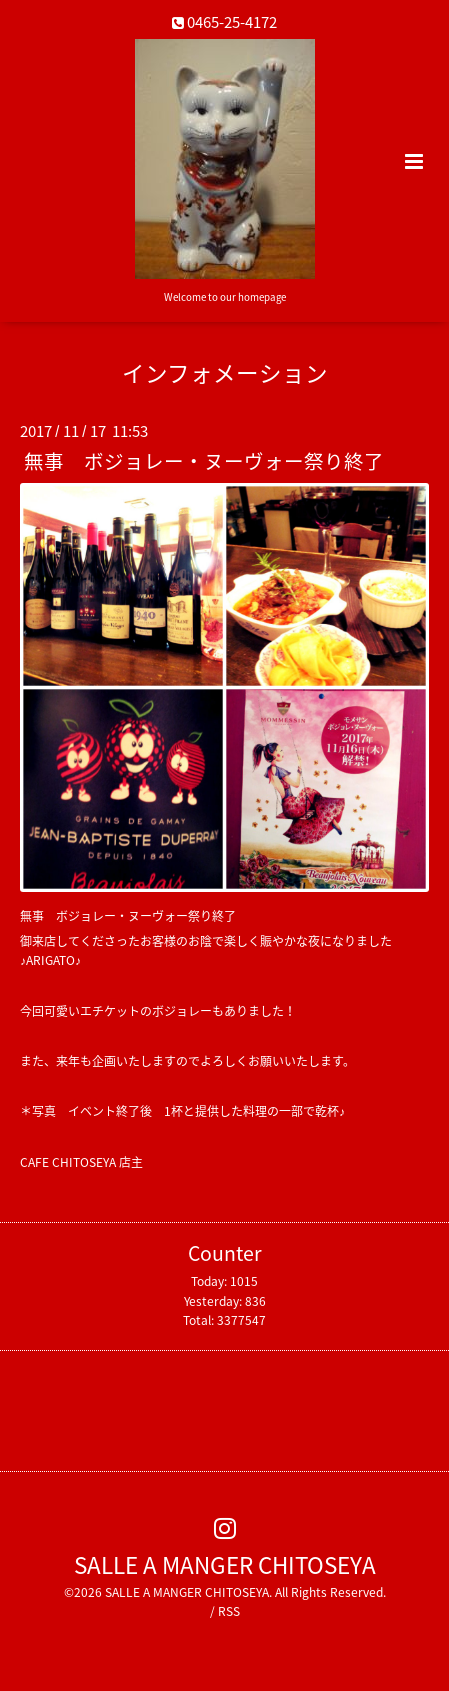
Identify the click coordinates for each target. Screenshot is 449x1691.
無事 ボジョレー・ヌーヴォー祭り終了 (204, 460)
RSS (229, 1611)
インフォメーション (225, 372)
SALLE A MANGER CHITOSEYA (225, 1564)
